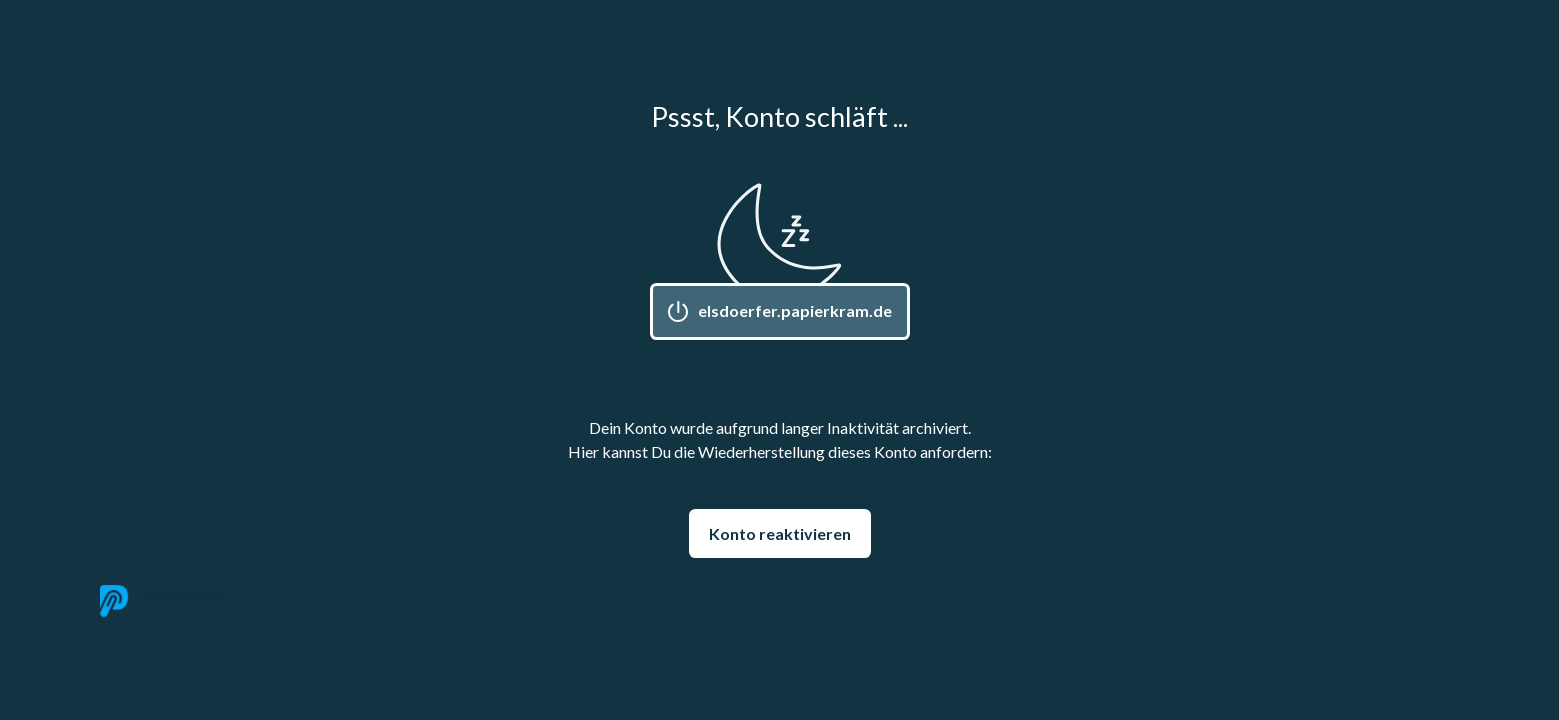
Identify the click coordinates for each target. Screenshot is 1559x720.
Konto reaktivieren (780, 533)
